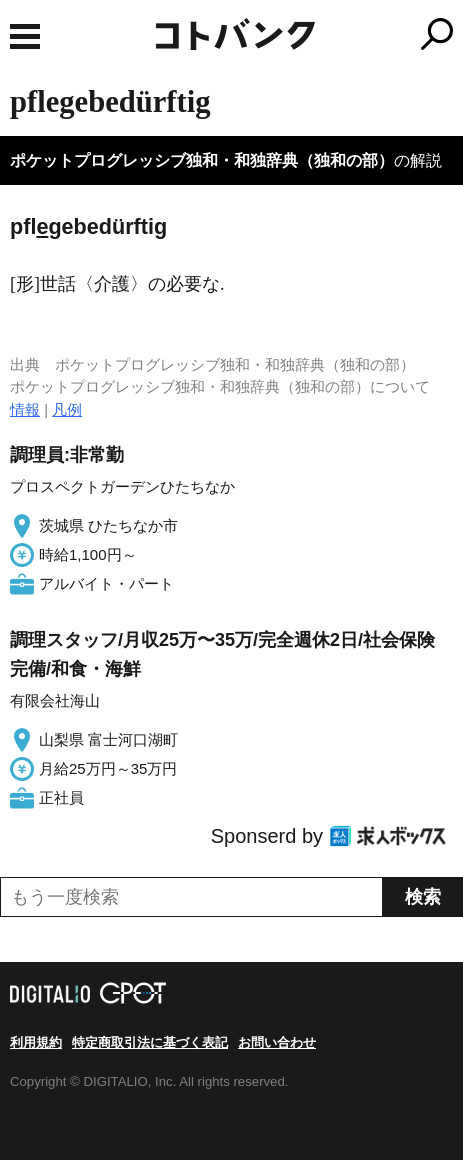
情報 (25, 409)
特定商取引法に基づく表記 (150, 1042)
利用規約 (36, 1042)
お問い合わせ (277, 1042)
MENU (25, 36)
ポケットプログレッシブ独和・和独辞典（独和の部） (202, 160)
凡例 (67, 409)
